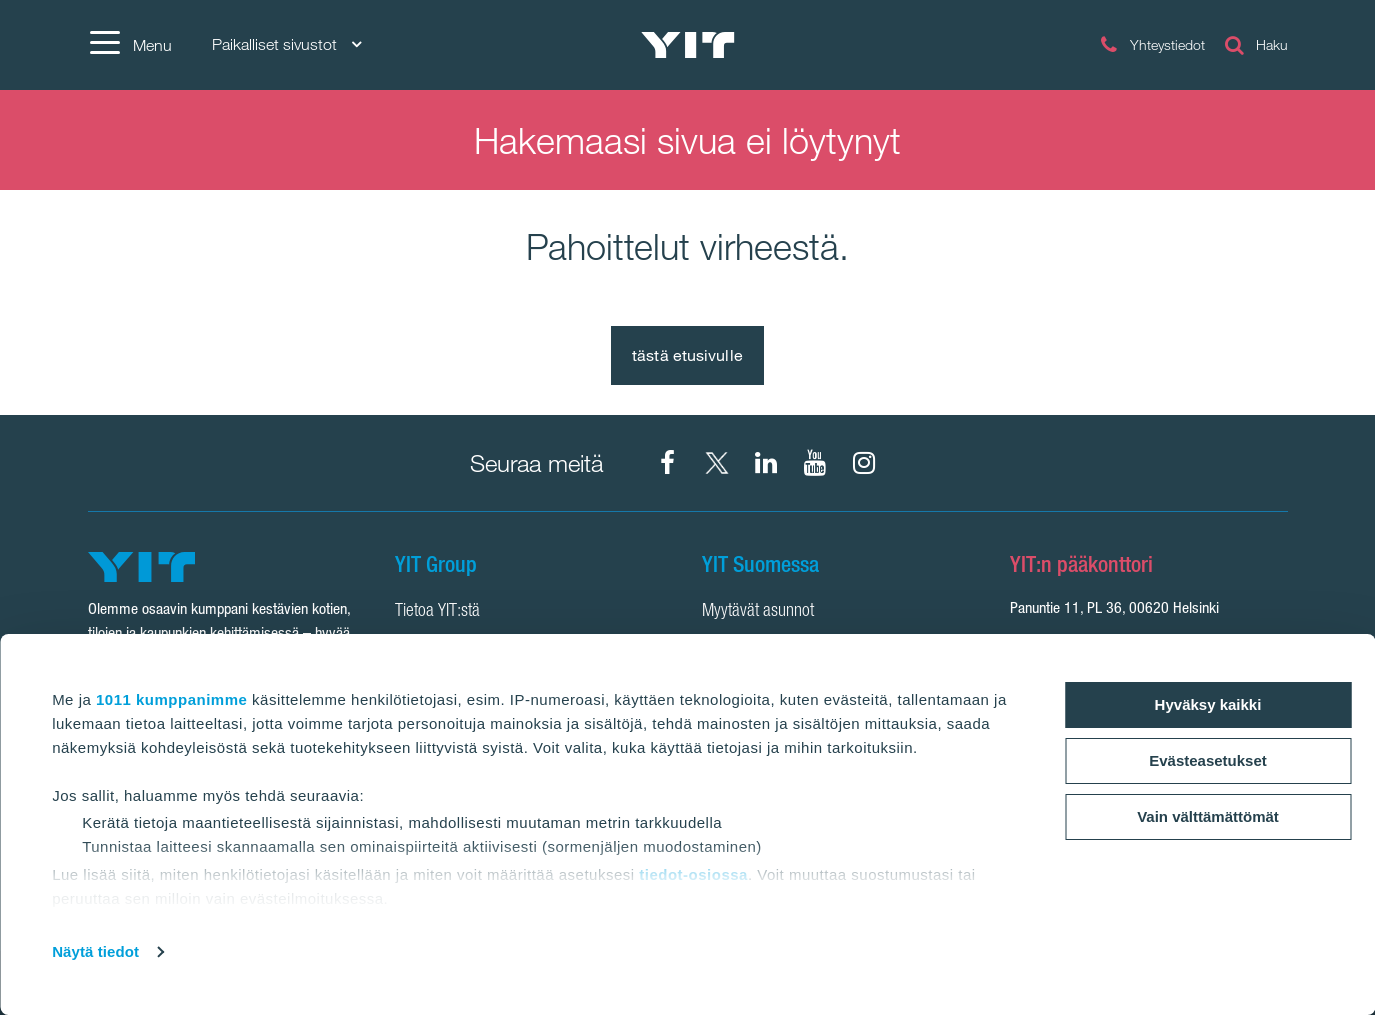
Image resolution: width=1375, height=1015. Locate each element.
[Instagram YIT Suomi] (864, 463)
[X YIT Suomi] (717, 463)
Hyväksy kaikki (1208, 704)
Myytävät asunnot (758, 612)
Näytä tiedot (95, 951)
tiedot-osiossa (693, 874)
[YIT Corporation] (766, 463)
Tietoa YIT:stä (437, 612)
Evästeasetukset (1208, 760)
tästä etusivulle (687, 355)
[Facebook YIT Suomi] (668, 463)
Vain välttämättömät (1208, 816)
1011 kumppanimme (171, 699)
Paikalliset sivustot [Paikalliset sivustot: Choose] (286, 44)
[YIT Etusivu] (688, 45)
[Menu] (130, 45)
